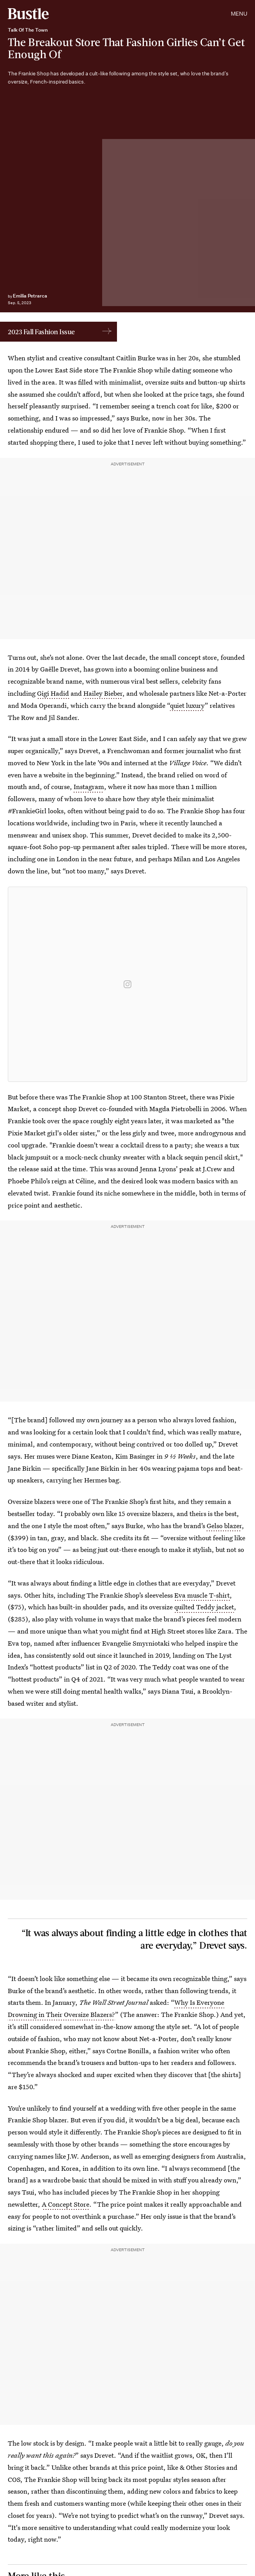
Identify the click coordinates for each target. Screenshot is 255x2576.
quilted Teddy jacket (204, 1606)
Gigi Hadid (53, 693)
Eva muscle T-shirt (202, 1595)
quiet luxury (187, 705)
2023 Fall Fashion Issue (41, 332)
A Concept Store (65, 2204)
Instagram (89, 786)
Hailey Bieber (102, 693)
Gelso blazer (224, 1525)
